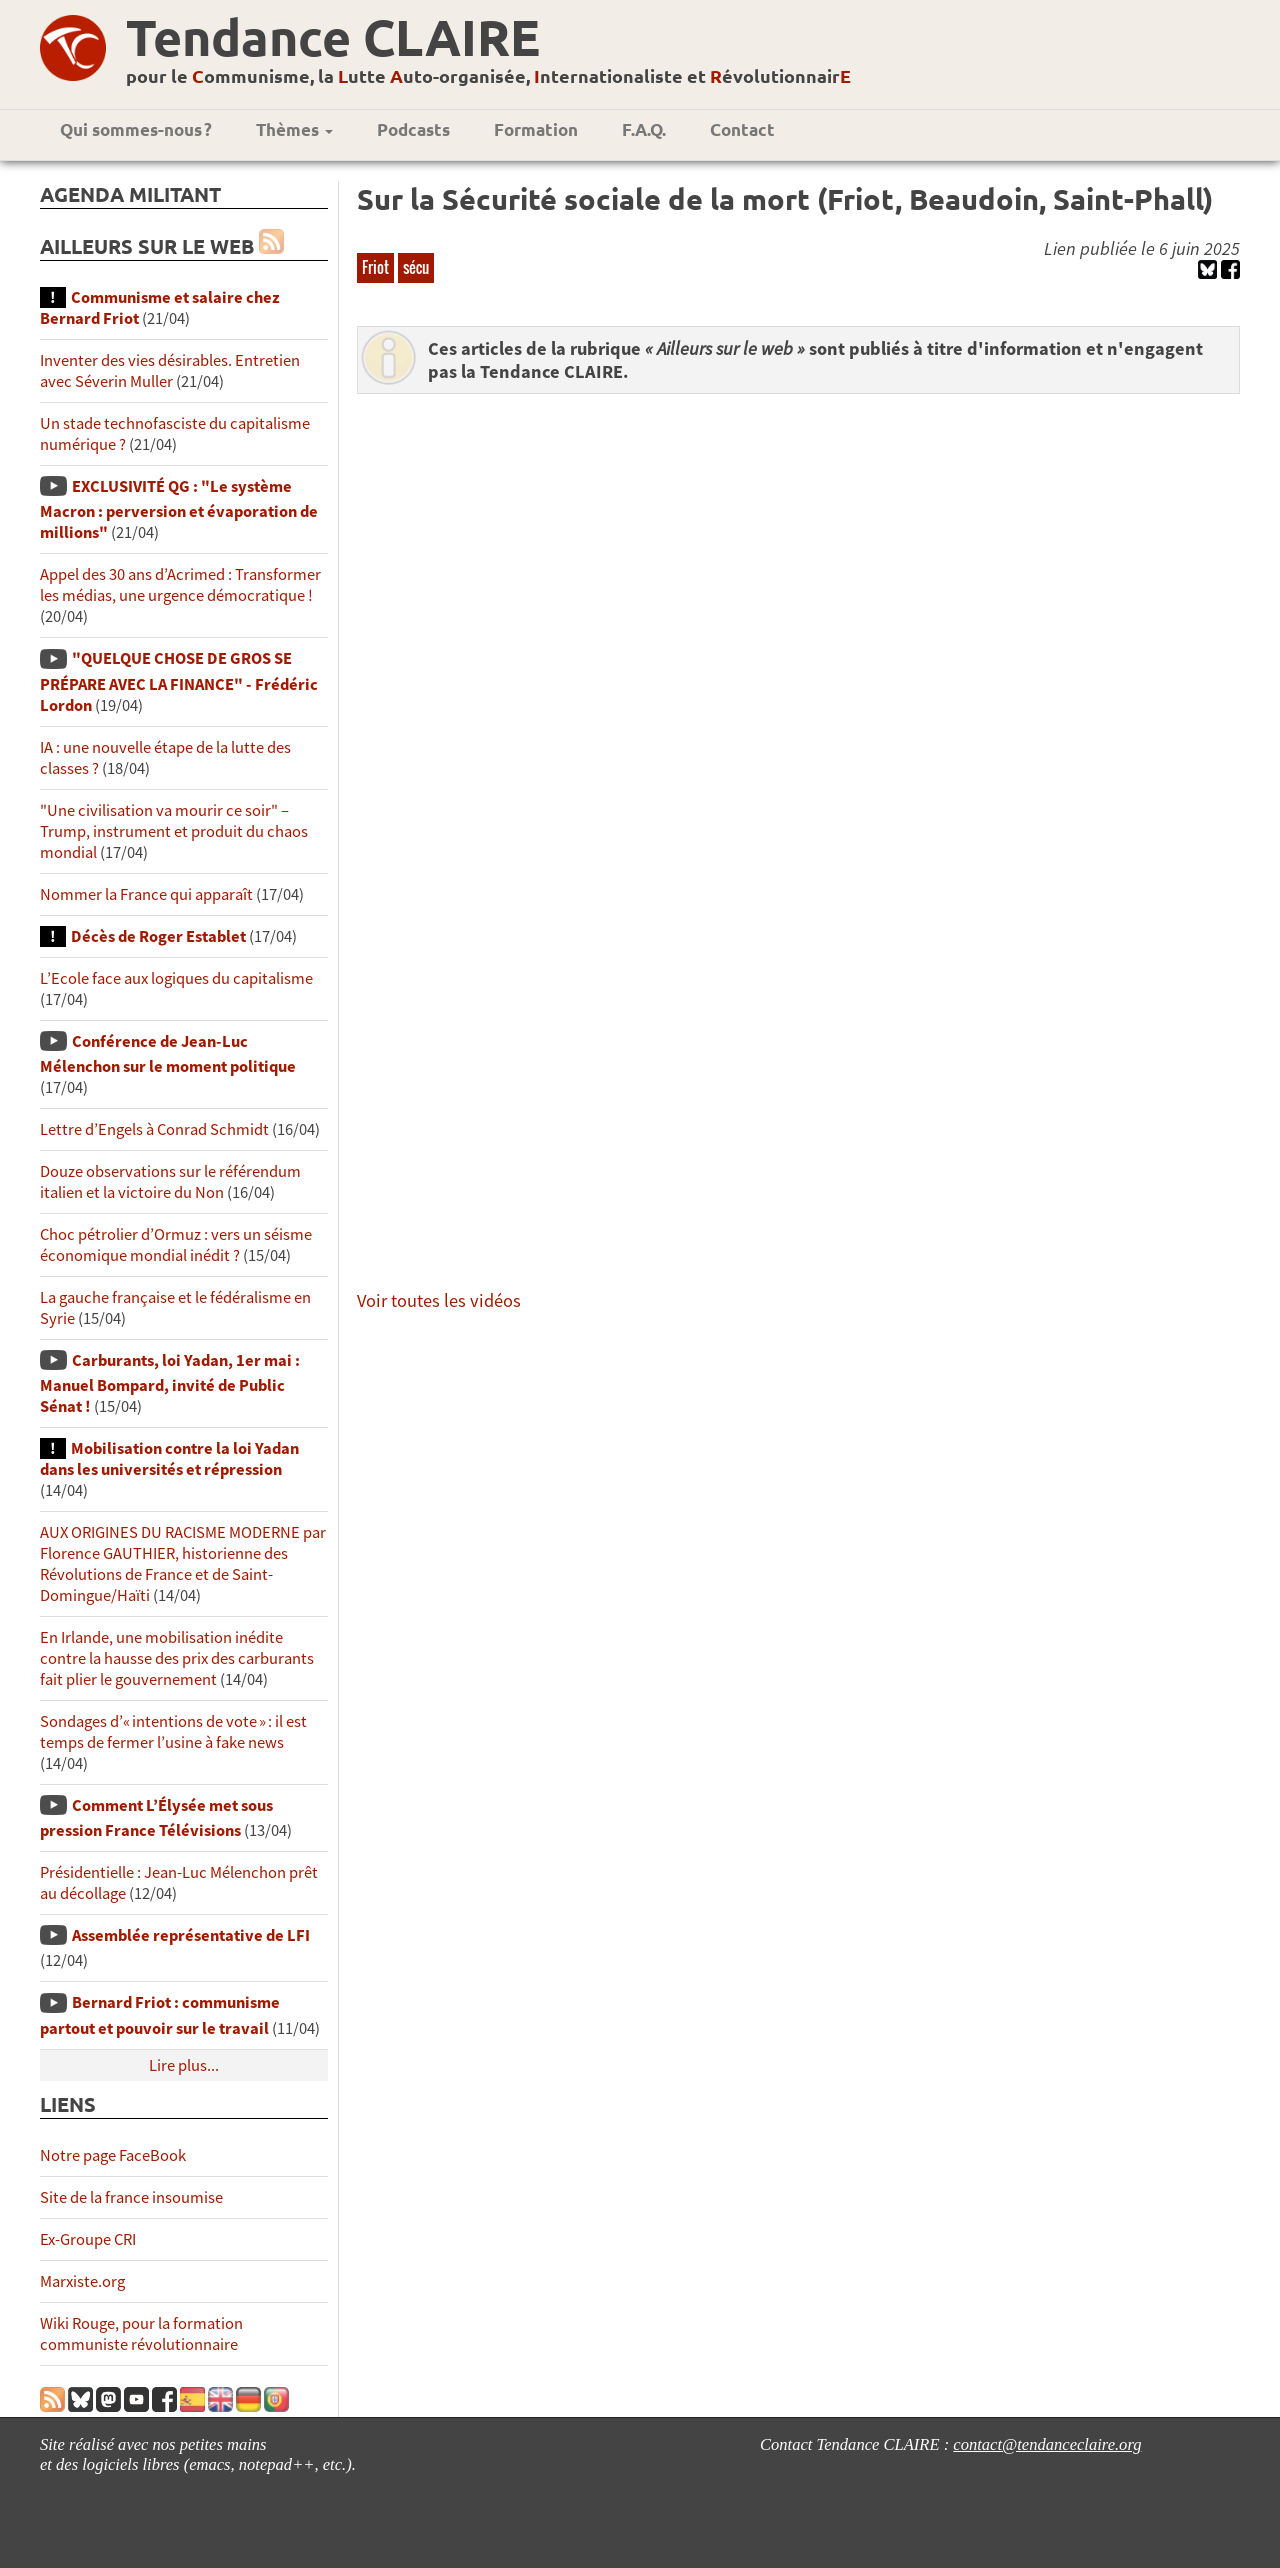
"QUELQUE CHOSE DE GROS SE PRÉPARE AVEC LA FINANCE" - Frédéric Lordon (179, 681)
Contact (742, 129)
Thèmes (294, 129)
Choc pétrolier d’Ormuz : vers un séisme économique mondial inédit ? (176, 1245)
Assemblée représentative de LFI (191, 1935)
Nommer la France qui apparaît (146, 894)
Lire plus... (184, 2065)
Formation (536, 129)
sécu (416, 267)
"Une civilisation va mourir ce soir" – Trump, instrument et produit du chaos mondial (174, 831)
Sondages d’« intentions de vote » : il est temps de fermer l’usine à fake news (173, 1732)
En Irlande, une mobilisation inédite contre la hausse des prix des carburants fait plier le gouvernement (177, 1658)
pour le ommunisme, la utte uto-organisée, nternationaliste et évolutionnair (488, 75)
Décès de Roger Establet (158, 936)
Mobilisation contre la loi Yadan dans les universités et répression (169, 1459)
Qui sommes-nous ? (136, 129)
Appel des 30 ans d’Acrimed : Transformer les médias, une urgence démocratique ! (180, 585)
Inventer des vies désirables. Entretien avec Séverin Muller (170, 371)
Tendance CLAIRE (333, 36)
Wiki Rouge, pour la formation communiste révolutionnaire (141, 2334)
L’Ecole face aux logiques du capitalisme (176, 978)
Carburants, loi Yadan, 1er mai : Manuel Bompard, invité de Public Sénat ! (170, 1383)
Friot (375, 267)
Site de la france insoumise (131, 2197)
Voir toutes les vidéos (439, 1300)
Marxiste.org (82, 2281)
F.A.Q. (644, 129)
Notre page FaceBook (113, 2155)
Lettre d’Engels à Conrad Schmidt (154, 1129)
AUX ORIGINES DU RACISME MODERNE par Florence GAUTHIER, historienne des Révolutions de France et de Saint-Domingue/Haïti (183, 1564)
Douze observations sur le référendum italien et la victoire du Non (170, 1182)
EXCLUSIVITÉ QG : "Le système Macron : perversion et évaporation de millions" (179, 509)
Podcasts (413, 129)
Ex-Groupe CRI (88, 2239)
